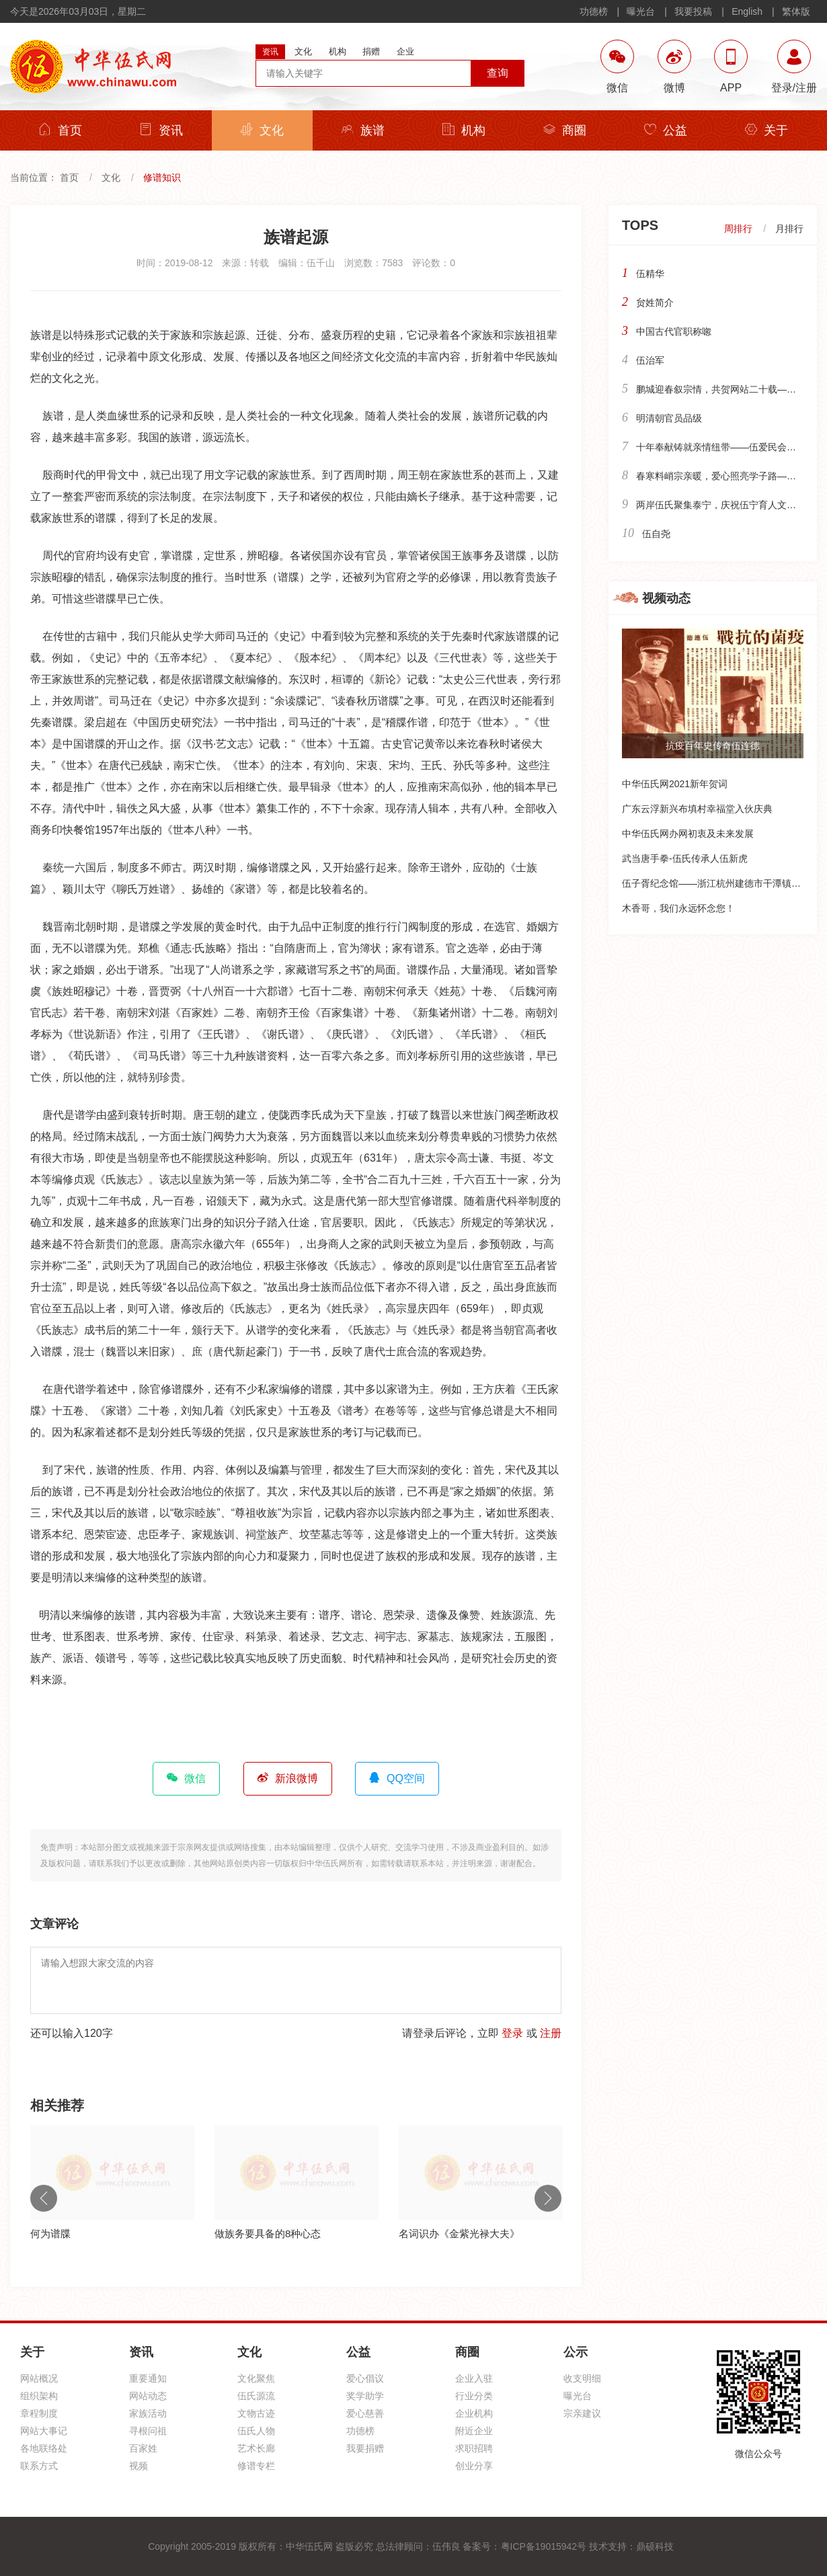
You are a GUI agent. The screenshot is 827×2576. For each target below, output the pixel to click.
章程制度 (39, 2413)
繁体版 (796, 11)
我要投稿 (693, 11)
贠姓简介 (655, 302)
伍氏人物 (256, 2430)
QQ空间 (397, 1778)
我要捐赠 (365, 2448)
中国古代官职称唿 (673, 331)
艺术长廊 (256, 2448)
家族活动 (148, 2413)
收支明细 (582, 2378)
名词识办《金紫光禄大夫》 (459, 2233)
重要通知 (148, 2378)
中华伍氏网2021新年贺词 (674, 783)
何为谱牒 (50, 2233)
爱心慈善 (365, 2413)
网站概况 (39, 2378)
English (747, 11)
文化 (262, 130)
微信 (186, 1778)
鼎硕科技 (655, 2546)
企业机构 (474, 2413)
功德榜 (594, 11)
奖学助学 (365, 2395)
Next (548, 2198)
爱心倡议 (365, 2378)
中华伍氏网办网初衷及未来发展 (688, 833)
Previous (43, 2198)
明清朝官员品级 (669, 418)
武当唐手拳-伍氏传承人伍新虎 (685, 858)
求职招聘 (474, 2448)
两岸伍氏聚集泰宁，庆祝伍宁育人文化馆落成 (730, 504)
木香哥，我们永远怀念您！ (678, 908)
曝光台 (641, 11)
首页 (60, 130)
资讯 (161, 130)
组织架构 (39, 2395)
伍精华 (650, 273)
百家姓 (143, 2448)
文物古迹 (256, 2413)
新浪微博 (288, 1778)
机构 (463, 130)
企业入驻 (474, 2378)
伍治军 (650, 360)
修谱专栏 (256, 2465)
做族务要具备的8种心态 (267, 2233)
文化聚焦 (256, 2378)
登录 (512, 2033)
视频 (138, 2465)
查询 (497, 73)
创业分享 (474, 2465)
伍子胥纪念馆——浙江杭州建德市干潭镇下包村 (721, 883)
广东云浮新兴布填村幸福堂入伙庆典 (697, 808)
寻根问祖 (148, 2430)
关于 (766, 130)
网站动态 (148, 2395)
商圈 (564, 130)
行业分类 (474, 2395)
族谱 (363, 130)
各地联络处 (43, 2448)
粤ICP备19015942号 (544, 2546)
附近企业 (474, 2430)
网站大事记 (43, 2430)
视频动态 (666, 598)
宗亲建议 (582, 2413)
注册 (550, 2033)
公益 (665, 130)
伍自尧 (656, 533)
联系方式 (39, 2465)
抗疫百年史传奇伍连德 (713, 745)
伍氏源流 (256, 2395)
